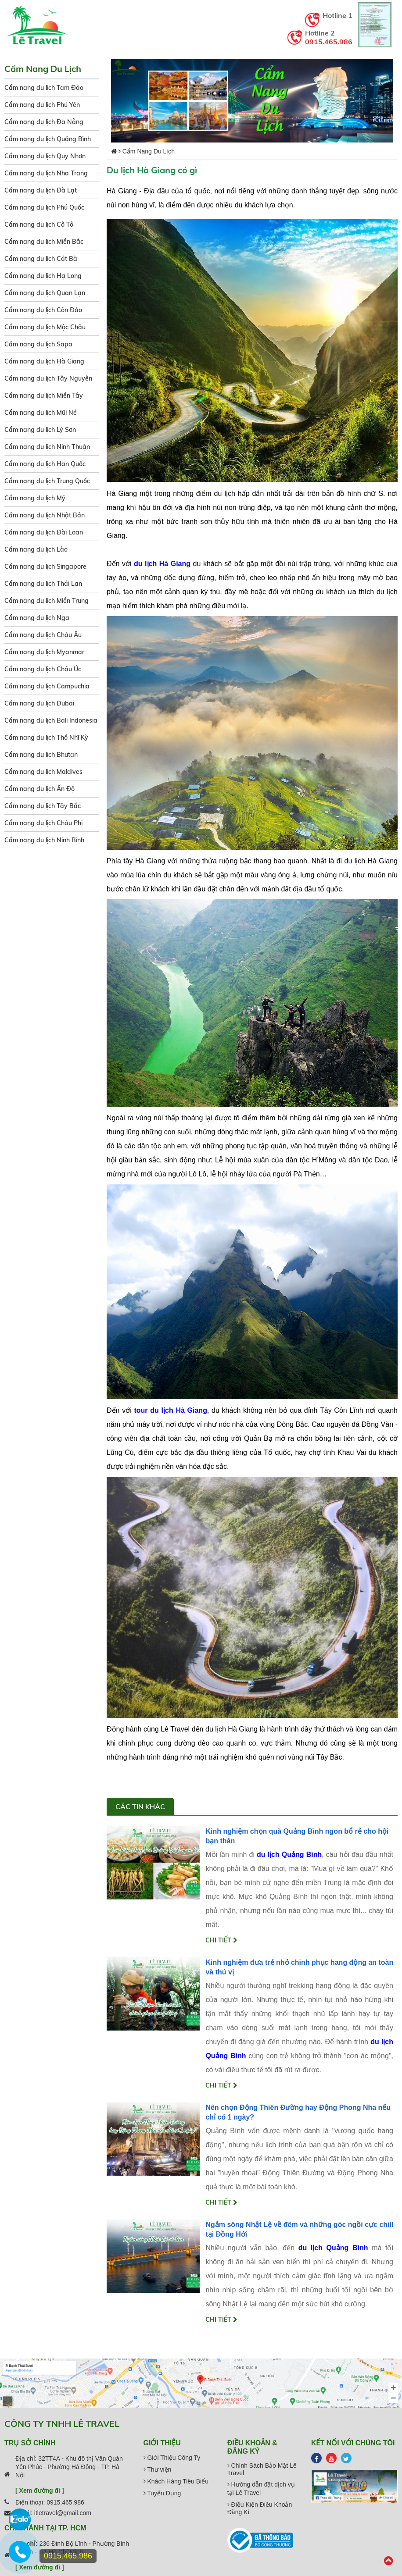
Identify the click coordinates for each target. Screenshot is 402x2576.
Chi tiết (221, 1940)
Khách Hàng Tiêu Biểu (176, 2481)
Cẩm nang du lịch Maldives (43, 772)
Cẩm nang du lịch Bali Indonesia (50, 720)
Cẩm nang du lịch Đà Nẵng (43, 122)
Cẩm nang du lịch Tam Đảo (43, 88)
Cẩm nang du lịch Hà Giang (44, 361)
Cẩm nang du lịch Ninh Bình (44, 840)
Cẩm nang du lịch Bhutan (41, 755)
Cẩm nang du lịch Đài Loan (43, 532)
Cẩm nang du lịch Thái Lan (43, 584)
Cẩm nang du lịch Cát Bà (40, 259)
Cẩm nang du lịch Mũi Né (40, 413)
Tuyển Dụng (162, 2493)
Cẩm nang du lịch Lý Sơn (40, 430)
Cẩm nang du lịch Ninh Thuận (47, 447)
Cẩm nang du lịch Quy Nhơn (45, 156)
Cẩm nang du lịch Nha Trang (46, 173)
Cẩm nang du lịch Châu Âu (43, 635)
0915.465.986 (328, 41)
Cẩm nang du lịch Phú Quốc (44, 207)
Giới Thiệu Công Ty (172, 2457)
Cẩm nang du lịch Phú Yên (42, 105)
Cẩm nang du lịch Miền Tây (43, 395)
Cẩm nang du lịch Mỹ (34, 498)
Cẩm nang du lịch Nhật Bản (44, 515)
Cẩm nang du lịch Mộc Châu (45, 327)
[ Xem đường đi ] (39, 2490)
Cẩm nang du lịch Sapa (38, 344)
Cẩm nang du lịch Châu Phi (43, 823)
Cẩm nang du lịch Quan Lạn (44, 293)
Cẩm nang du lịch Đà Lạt (40, 190)
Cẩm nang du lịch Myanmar (44, 652)
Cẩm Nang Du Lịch (148, 151)
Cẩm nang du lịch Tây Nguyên (48, 378)
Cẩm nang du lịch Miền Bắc (43, 242)
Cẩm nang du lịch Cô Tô (38, 224)
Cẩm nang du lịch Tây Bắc (42, 806)
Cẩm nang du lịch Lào (36, 549)
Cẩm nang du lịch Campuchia (47, 686)
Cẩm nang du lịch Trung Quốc (47, 481)
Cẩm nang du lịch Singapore (45, 566)
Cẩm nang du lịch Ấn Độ (39, 789)
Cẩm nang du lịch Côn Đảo (43, 310)
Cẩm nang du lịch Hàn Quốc (45, 464)
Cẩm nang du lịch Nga (36, 618)
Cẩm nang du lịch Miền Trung (46, 601)
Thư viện (158, 2469)
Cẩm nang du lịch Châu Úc (42, 669)
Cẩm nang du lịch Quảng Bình (47, 139)
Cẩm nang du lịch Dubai (39, 703)
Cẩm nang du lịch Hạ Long (43, 276)
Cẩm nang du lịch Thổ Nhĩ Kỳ (46, 737)
